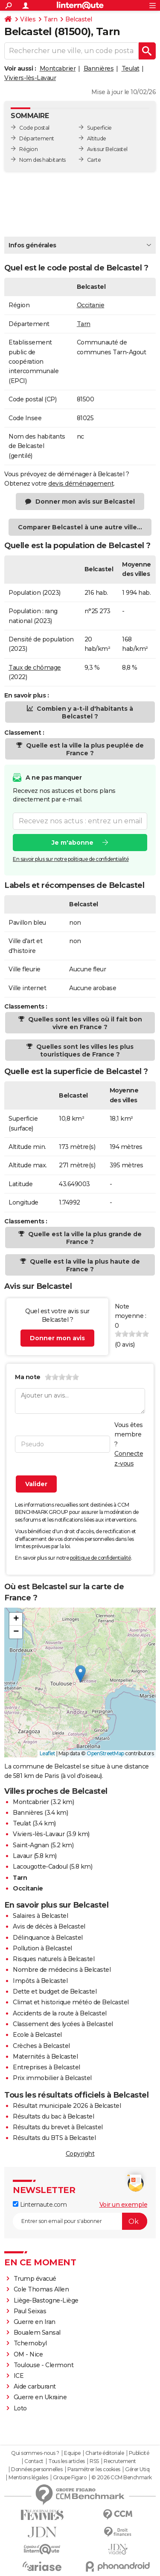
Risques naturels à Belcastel (53, 1959)
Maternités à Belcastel (45, 2056)
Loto (20, 2408)
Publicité (139, 2453)
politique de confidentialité (100, 1558)
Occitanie (91, 305)
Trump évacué (35, 2278)
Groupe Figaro (70, 2478)
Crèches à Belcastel (41, 2046)
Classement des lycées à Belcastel (63, 2024)
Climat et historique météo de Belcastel (71, 2002)
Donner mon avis (57, 1338)
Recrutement (120, 2461)
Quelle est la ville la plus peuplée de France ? (84, 749)
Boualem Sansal (37, 2332)
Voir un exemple (123, 2204)
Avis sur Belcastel (107, 149)
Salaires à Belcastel (40, 1916)
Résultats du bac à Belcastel (53, 2116)
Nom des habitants (42, 160)
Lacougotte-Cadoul (40, 1866)
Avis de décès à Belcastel (49, 1926)
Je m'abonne (72, 842)
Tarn (50, 19)
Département (36, 138)
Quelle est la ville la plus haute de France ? (84, 1265)
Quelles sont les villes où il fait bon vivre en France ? (84, 1023)
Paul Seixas (30, 2311)
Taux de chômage (35, 667)
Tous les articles (66, 2461)
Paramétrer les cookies (93, 2469)
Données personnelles (36, 2469)
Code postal (34, 128)
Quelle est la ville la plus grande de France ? (84, 1238)
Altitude (96, 138)
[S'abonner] (80, 2221)
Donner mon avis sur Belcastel (85, 501)
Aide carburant (35, 2386)
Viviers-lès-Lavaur (30, 78)
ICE (19, 2376)
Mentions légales (28, 2478)
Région (28, 149)
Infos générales (32, 245)
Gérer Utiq (137, 2469)
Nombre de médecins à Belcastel (62, 1970)
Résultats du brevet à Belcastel (58, 2127)
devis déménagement (80, 483)
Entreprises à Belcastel (46, 2067)
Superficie (99, 128)
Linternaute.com (40, 2204)
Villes (27, 19)
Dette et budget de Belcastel (54, 1991)
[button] (80, 1674)
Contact (34, 2461)
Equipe (72, 2453)
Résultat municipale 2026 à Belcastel (67, 2106)
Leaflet (47, 1753)
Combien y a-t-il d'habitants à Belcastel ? (84, 712)
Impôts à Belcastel (40, 1981)
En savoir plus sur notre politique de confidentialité (71, 858)
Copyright (80, 2154)
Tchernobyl (30, 2343)
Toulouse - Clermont (44, 2365)
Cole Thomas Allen (41, 2289)
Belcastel (78, 19)
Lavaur (22, 1856)
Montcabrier (58, 68)
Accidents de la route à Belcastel (60, 2013)
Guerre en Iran (34, 2322)
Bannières (99, 68)
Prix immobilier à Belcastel (52, 2078)
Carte (94, 160)
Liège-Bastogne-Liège (46, 2300)
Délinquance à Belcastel (48, 1937)
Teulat (131, 68)
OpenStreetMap (105, 1753)
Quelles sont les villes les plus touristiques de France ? (84, 1050)
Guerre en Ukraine (40, 2397)
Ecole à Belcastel (37, 2035)
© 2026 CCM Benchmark (121, 2478)
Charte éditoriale (104, 2453)
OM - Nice (28, 2354)
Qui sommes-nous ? (35, 2453)
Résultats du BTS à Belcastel (54, 2138)
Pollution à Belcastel (42, 1948)
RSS (94, 2461)
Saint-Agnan (31, 1845)
